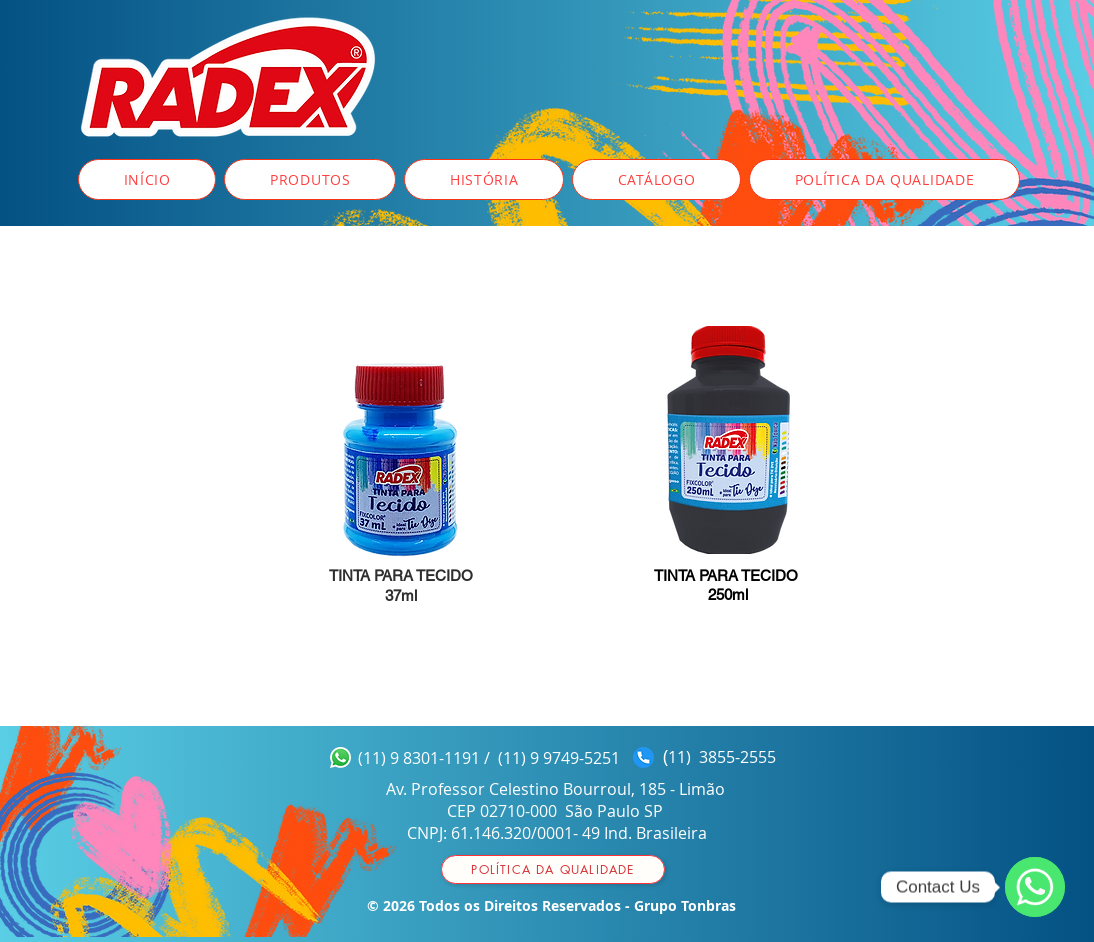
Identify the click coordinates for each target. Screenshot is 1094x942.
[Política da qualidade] (553, 869)
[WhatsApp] (1035, 887)
